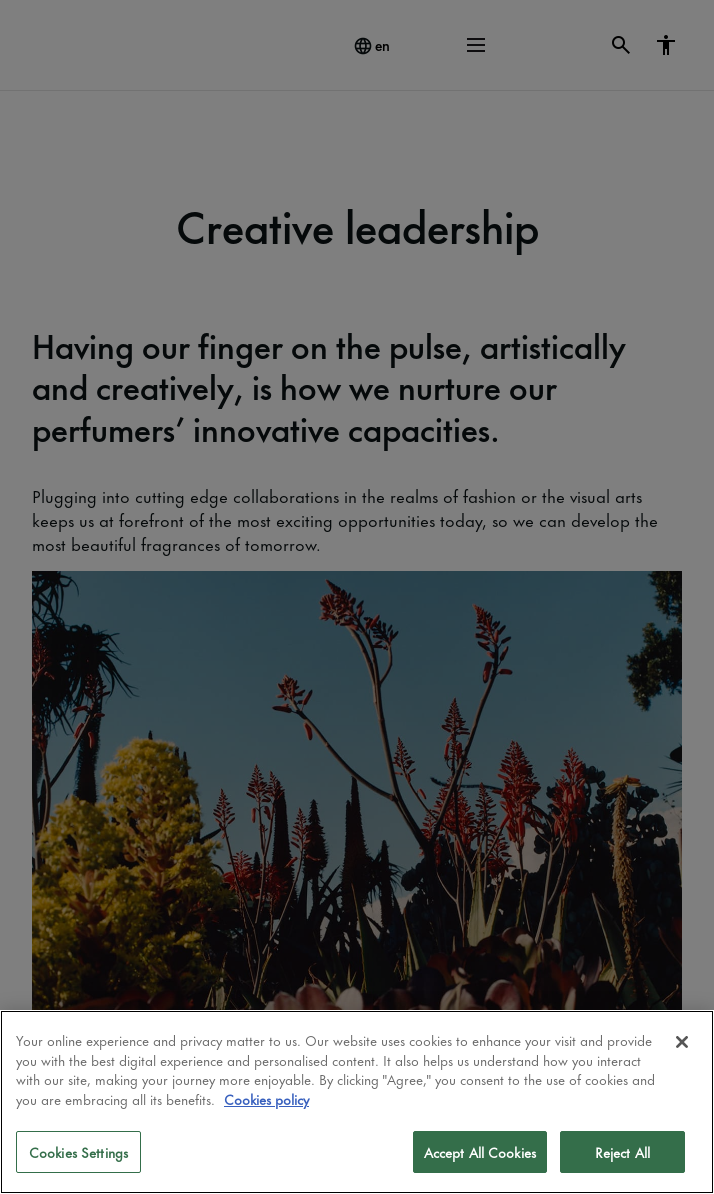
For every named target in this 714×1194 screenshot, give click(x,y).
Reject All (622, 1151)
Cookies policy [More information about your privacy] (266, 1098)
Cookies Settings (78, 1151)
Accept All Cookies (480, 1151)
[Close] (682, 1042)
